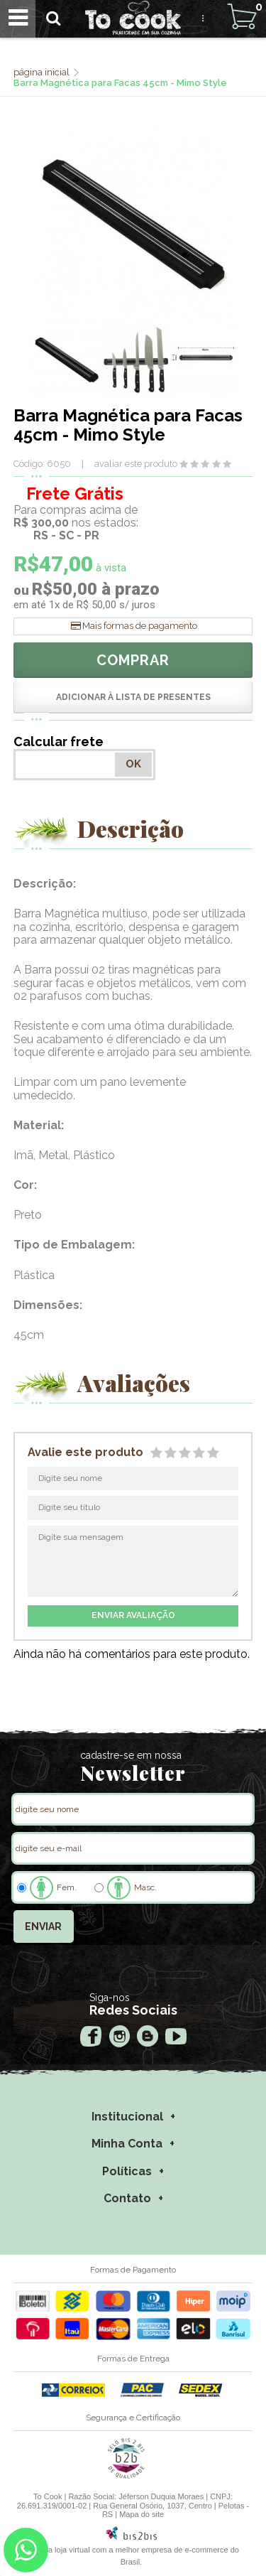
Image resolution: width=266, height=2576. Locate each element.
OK (133, 764)
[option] (66, 359)
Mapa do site (141, 2514)
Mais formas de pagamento (139, 625)
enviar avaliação (133, 1615)
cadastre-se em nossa (131, 1755)
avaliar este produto (135, 463)
